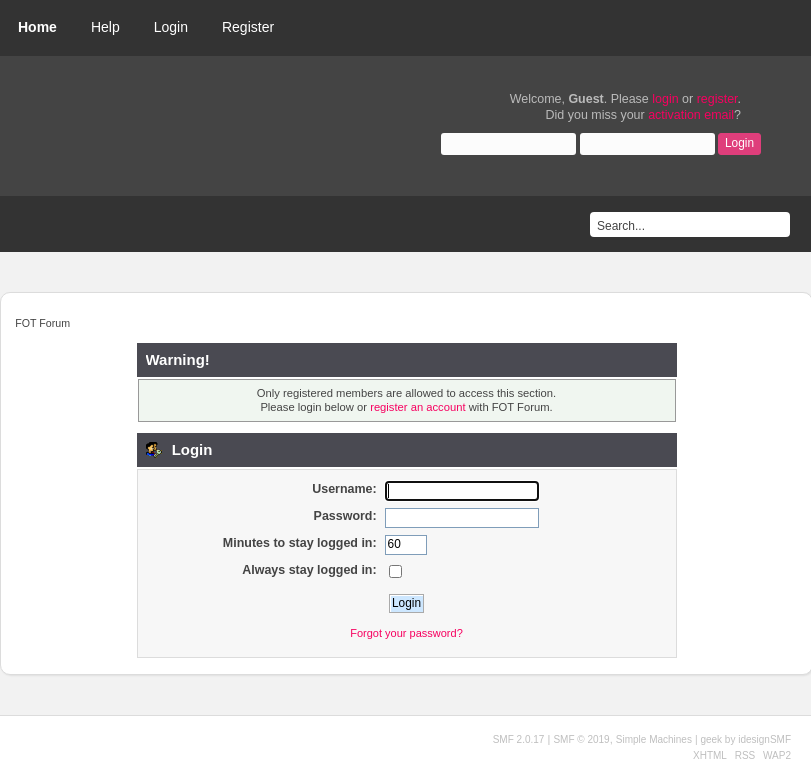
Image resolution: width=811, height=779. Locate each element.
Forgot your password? (406, 633)
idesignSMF (764, 739)
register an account (417, 407)
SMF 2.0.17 (519, 739)
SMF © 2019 (581, 739)
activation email (691, 115)
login (665, 99)
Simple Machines (654, 739)
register (717, 99)
